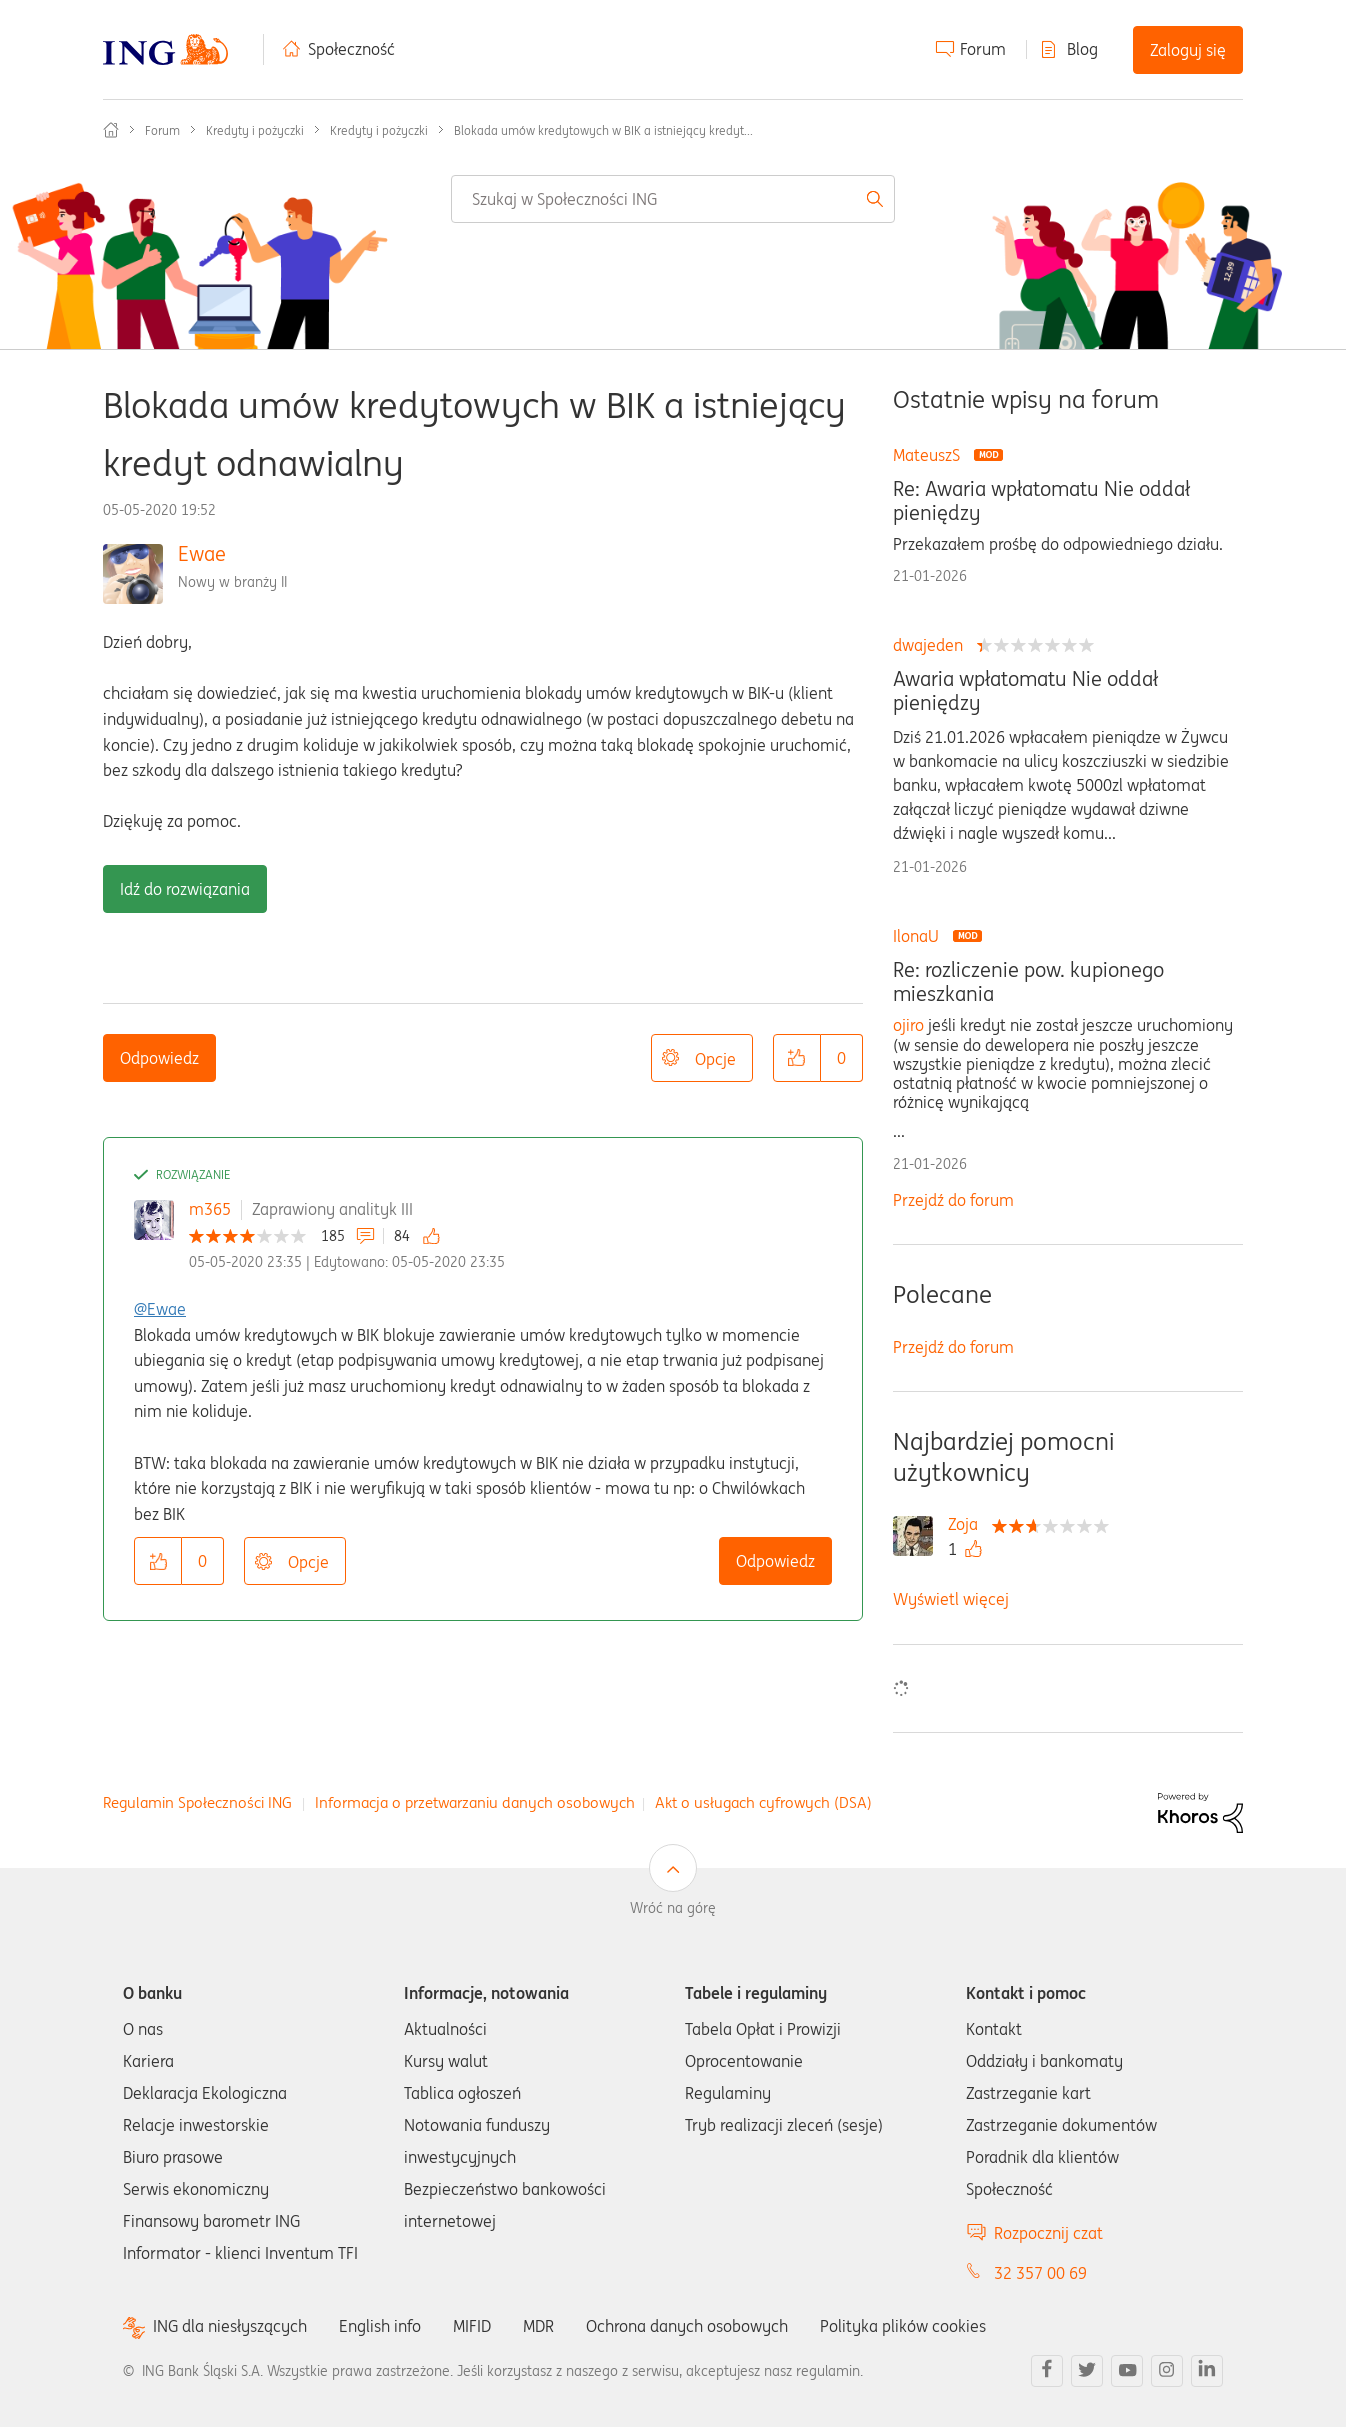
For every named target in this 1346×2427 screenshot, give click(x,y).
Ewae (202, 553)
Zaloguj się (1188, 50)
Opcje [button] (715, 1059)
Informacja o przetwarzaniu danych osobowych (475, 1802)
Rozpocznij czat (1048, 2233)
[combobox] (673, 199)
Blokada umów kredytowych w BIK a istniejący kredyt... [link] (603, 130)
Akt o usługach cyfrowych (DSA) (763, 1802)
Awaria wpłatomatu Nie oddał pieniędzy (1025, 691)
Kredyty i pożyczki (255, 130)
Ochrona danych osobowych (687, 2326)
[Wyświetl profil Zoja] (968, 1524)
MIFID (472, 2326)
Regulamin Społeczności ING (197, 1802)
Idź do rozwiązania (185, 889)
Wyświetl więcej (951, 1599)
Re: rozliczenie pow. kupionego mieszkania (1028, 982)
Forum (983, 49)
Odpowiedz (159, 1058)
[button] (797, 1058)
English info (380, 2326)
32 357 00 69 (1040, 2273)
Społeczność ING (111, 130)
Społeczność (351, 49)
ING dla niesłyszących (230, 2326)
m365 (210, 1209)
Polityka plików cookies (903, 2326)
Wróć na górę (673, 1908)
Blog (1082, 49)
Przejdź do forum (953, 1200)
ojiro (908, 1025)
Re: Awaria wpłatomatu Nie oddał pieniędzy (1041, 501)
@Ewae (160, 1309)
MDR (538, 2326)
